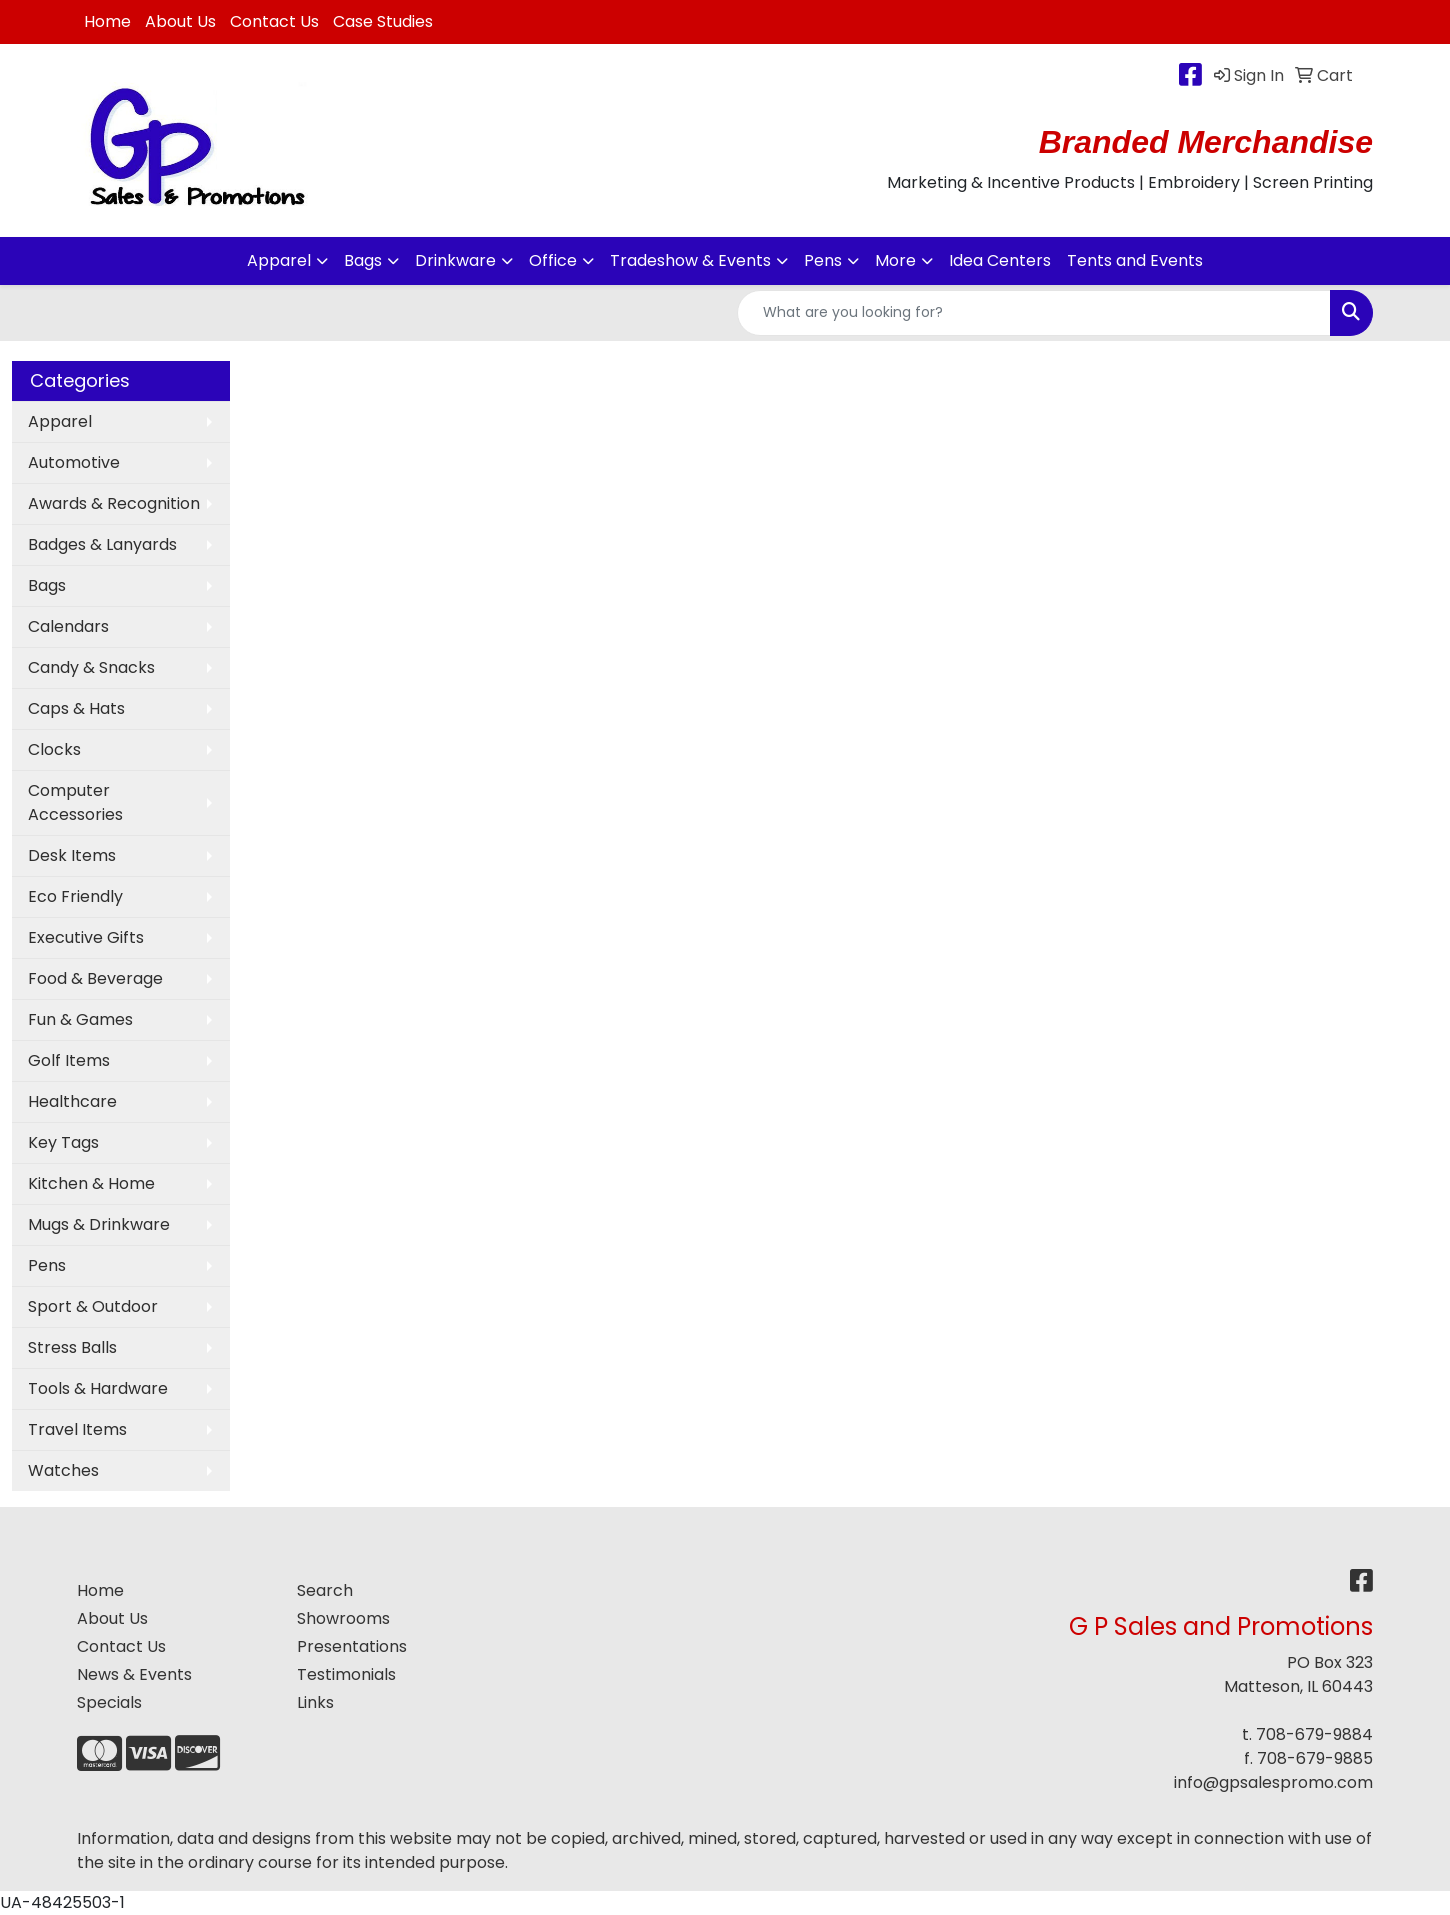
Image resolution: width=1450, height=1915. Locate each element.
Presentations (352, 1646)
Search (325, 1590)
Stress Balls (72, 1347)
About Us (180, 21)
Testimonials (346, 1674)
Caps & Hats (76, 708)
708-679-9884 (1314, 1734)
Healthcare (72, 1101)
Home (107, 21)
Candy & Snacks (91, 667)
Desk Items (72, 855)
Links (315, 1702)
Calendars (68, 626)
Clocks (54, 749)
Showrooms (343, 1618)
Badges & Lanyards (102, 544)
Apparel (279, 260)
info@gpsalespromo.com (1273, 1782)
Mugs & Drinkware (99, 1224)
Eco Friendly (75, 896)
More (895, 260)
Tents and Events (1135, 260)
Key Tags (63, 1142)
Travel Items (77, 1429)
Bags (363, 260)
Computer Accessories (75, 802)
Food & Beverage (95, 978)
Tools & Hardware (98, 1388)
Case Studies (383, 21)
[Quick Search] (1034, 313)
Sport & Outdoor (93, 1306)
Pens (823, 260)
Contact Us (274, 21)
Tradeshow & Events (690, 260)
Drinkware (455, 260)
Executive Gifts (86, 937)
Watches (63, 1470)
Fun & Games (80, 1019)
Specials (109, 1702)
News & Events (134, 1674)
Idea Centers (1000, 260)
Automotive (74, 462)
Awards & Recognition (114, 503)
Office (553, 260)
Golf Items (69, 1060)
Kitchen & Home (91, 1183)
